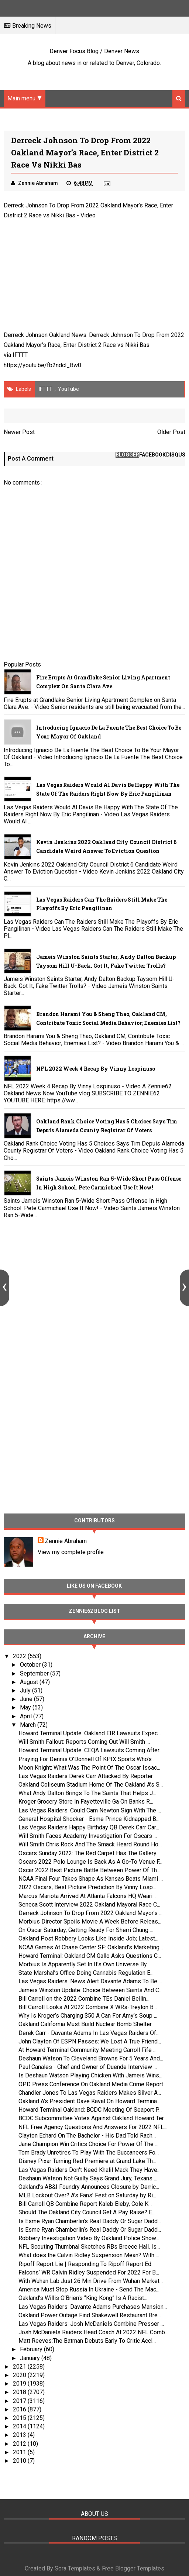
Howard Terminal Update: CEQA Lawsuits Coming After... (90, 1750)
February (32, 2349)
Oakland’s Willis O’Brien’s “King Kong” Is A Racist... (82, 2298)
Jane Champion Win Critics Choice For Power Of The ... (88, 2144)
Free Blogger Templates (133, 2568)
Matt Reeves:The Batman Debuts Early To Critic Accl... (87, 2341)
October (31, 1664)
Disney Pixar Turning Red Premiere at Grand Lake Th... (87, 2161)
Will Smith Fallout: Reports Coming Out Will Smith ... (84, 1742)
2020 (20, 2375)
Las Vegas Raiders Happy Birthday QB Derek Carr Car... (88, 1827)
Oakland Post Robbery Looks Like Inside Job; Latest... (88, 1938)
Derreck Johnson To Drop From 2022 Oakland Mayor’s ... (90, 1912)
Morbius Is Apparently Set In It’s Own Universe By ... (85, 1964)
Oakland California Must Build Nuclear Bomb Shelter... (86, 2024)
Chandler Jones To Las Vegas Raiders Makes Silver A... (89, 2092)
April (26, 1716)
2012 (20, 2443)
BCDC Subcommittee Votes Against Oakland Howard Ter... (92, 2118)
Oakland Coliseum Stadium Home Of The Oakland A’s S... (90, 1784)
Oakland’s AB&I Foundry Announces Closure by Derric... (88, 2186)
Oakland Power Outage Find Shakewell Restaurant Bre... (89, 2315)
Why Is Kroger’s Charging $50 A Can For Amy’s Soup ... (87, 2015)
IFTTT (20, 355)
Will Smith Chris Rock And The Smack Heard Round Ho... (90, 1844)
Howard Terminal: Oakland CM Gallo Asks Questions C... (89, 1955)
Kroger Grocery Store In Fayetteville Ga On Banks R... (85, 1801)
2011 (20, 2452)
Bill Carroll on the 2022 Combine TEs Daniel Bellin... (84, 1998)
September (35, 1673)
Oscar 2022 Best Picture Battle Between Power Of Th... (89, 1870)
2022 (20, 1656)
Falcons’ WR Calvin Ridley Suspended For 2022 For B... (88, 2272)
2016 (20, 2409)
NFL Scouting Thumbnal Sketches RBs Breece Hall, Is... (89, 2246)
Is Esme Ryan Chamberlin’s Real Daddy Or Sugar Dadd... (89, 2221)
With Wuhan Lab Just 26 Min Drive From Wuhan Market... (90, 2280)
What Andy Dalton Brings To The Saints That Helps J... (87, 1793)
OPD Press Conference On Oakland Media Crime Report (90, 2084)
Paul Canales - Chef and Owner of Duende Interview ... (87, 2067)
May (26, 1707)
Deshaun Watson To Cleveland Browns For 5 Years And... (90, 2058)
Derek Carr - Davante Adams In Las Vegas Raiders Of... (88, 2032)
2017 (20, 2400)
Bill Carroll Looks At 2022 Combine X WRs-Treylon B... (87, 2007)
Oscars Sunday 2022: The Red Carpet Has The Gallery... (88, 1853)
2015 (20, 2417)
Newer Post (19, 431)
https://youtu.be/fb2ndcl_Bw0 (42, 365)
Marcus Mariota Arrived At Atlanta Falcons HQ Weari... (87, 1896)
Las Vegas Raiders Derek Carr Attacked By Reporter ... (88, 1776)
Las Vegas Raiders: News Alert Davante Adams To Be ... (90, 1981)
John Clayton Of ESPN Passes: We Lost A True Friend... (89, 2041)
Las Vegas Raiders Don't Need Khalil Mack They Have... (89, 2169)
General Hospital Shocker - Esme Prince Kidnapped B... (88, 1818)
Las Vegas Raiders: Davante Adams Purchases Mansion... (92, 2306)
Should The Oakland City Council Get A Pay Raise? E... (86, 2212)
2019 (20, 2383)
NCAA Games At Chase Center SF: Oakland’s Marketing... (90, 1947)
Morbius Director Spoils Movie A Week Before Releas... (89, 1921)
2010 (20, 2460)
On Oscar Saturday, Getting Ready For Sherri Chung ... (85, 1930)
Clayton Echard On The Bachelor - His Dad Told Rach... (87, 2135)
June (27, 1699)
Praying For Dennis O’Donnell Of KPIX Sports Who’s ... (87, 1759)
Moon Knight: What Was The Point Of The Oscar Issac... (89, 1767)
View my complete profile (71, 1552)
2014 (20, 2426)
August (29, 1681)
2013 (20, 2435)
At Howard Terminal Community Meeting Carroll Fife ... (87, 2049)
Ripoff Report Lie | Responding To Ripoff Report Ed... (86, 2263)
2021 (20, 2366)
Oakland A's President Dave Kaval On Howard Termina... (89, 2101)
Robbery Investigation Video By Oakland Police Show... (88, 2238)
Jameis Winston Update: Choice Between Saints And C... (90, 1990)
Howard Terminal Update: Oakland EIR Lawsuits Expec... (89, 1733)
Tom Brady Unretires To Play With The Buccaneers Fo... (88, 2152)
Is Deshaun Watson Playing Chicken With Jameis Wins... (90, 2075)
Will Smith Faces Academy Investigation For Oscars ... (87, 1836)
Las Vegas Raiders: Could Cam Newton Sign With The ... (89, 1810)
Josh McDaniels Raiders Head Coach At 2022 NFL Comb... (93, 2332)
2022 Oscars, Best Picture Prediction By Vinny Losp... (87, 1887)
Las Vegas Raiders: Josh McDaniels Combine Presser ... (91, 2323)
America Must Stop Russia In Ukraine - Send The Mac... (88, 2289)
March (28, 1724)
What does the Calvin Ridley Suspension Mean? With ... (88, 2255)
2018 (20, 2392)
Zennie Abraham (66, 1540)
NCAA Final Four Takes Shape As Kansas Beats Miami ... (90, 1879)
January (30, 2358)
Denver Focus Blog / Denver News (94, 51)
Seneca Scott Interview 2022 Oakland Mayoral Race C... (89, 1904)
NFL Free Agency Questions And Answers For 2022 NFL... (92, 2127)
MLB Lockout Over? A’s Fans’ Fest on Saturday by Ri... (87, 2195)
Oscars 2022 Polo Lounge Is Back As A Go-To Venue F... (90, 1861)
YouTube (68, 389)
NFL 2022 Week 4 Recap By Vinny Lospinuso (95, 1068)
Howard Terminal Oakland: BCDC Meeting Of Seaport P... (90, 2110)
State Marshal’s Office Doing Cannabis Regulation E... (86, 1973)
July (26, 1690)
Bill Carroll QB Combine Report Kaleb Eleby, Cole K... (85, 2204)
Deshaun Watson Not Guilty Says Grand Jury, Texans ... (87, 2178)
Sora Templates (75, 2568)
